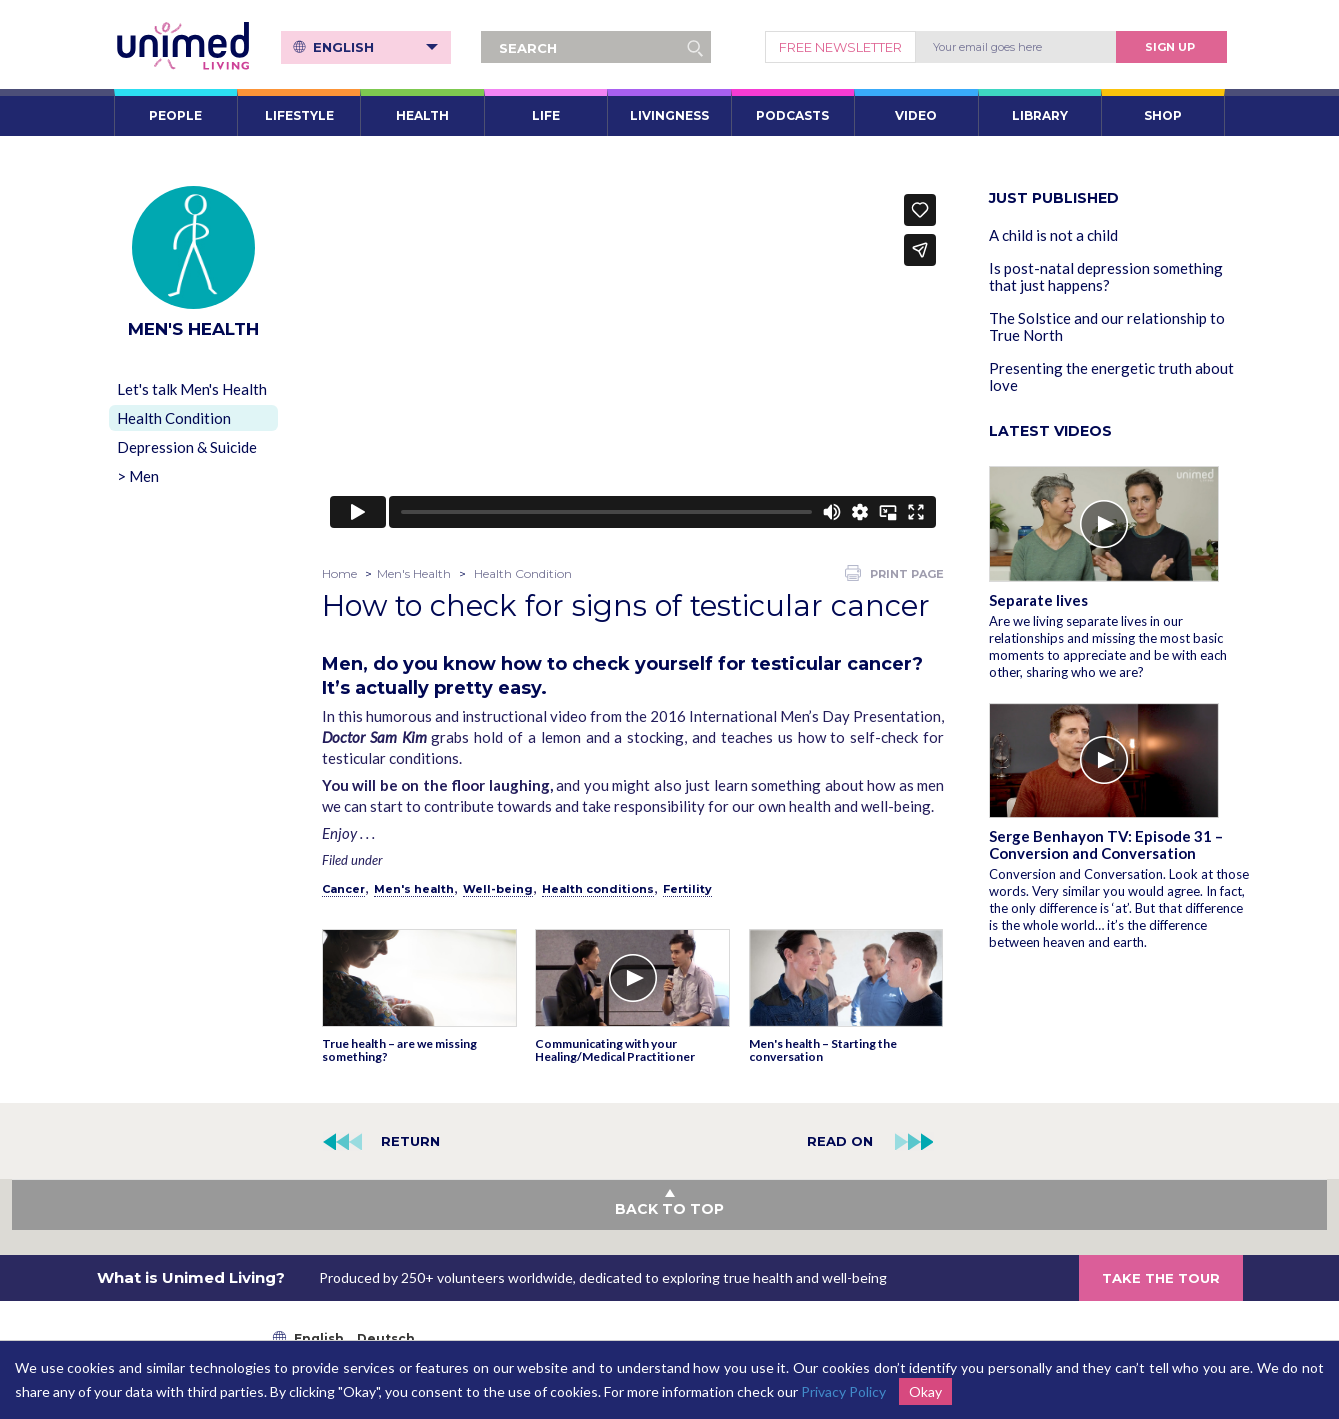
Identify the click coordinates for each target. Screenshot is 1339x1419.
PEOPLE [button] (175, 115)
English (377, 47)
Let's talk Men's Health (192, 389)
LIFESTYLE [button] (299, 115)
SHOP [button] (1163, 115)
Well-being (498, 889)
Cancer (343, 889)
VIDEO (916, 115)
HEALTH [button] (422, 115)
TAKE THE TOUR (1161, 1278)
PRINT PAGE (894, 573)
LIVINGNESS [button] (669, 115)
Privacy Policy (843, 1391)
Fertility (687, 889)
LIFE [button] (546, 115)
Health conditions (598, 889)
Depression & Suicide (187, 447)
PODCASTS (792, 115)
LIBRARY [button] (1040, 115)
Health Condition (174, 418)
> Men (138, 476)
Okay (925, 1391)
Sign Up (1170, 47)
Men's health (414, 889)
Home (339, 573)
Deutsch (386, 1338)
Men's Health (414, 573)
